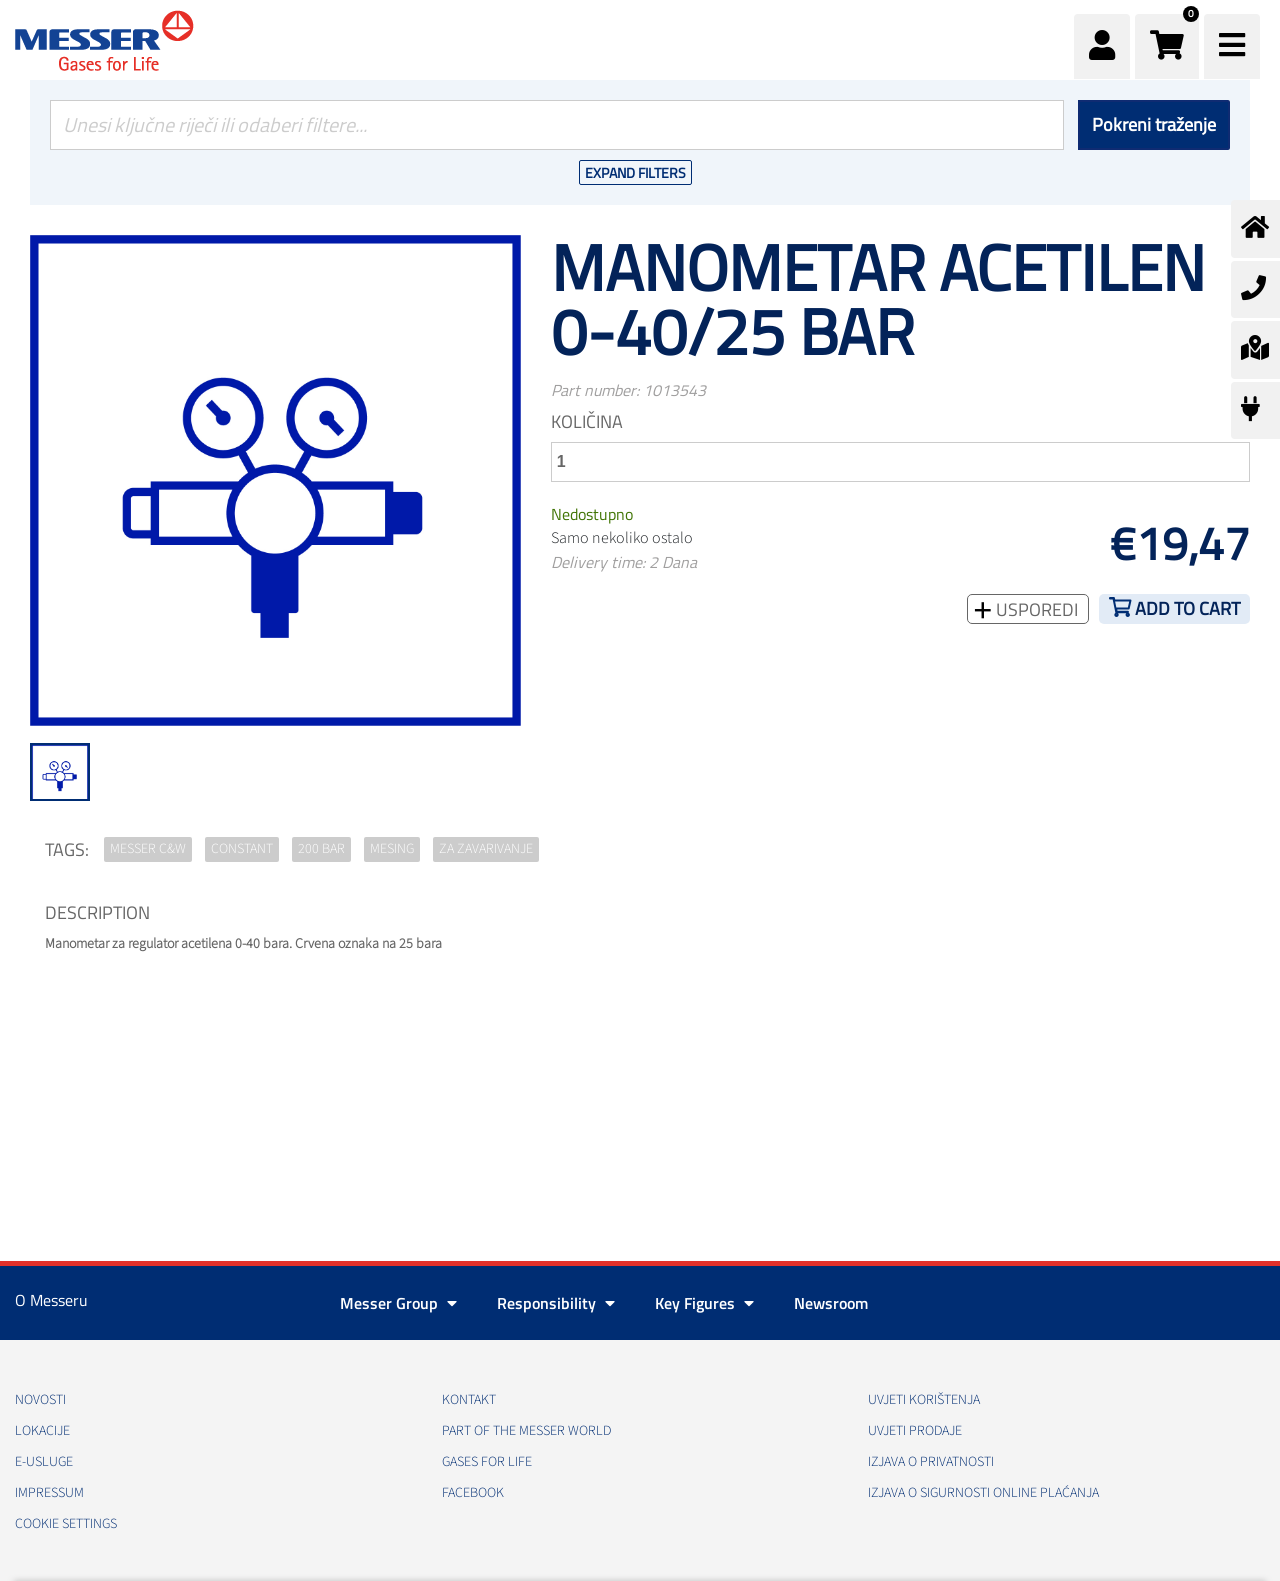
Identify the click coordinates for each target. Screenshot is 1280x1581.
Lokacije (42, 1431)
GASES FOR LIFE (487, 1462)
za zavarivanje (486, 849)
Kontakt (469, 1400)
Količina (587, 421)
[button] (1167, 46)
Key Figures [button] (704, 1303)
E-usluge (44, 1462)
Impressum (49, 1493)
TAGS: (67, 849)
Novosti (40, 1400)
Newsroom (831, 1303)
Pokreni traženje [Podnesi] (1154, 124)
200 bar (321, 849)
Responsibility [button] (556, 1303)
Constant (242, 849)
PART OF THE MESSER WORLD (526, 1431)
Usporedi (1035, 609)
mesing (392, 849)
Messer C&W (148, 849)
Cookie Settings (66, 1524)
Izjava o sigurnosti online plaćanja (983, 1493)
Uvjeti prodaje (915, 1431)
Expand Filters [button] (635, 172)
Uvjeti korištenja (924, 1400)
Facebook (473, 1493)
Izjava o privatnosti (931, 1462)
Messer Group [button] (398, 1303)
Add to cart (1187, 608)
